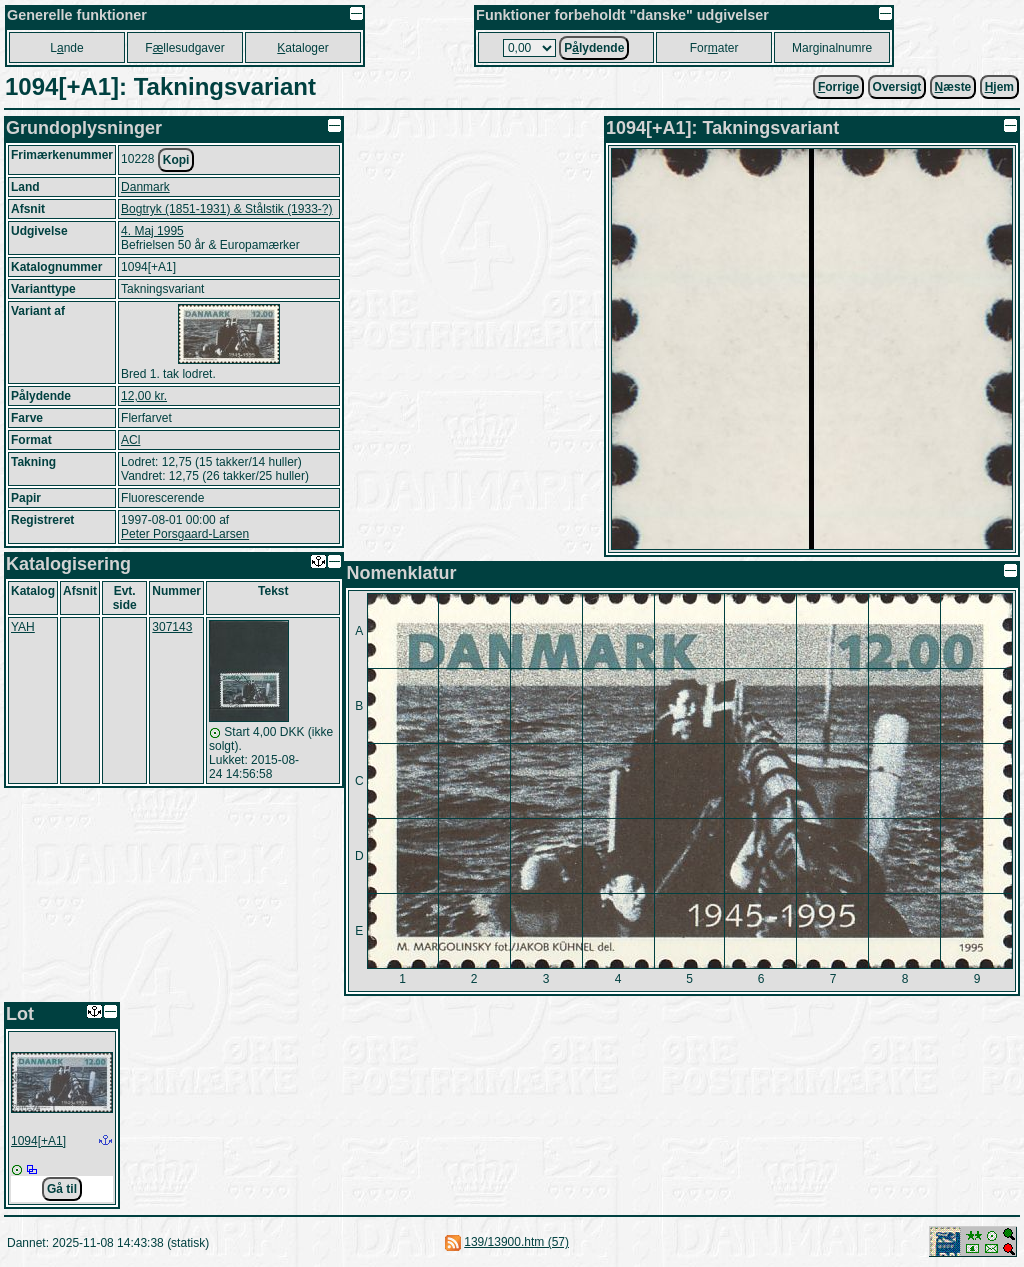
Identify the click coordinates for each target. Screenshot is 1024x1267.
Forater (714, 48)
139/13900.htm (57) (516, 1242)
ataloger (302, 48)
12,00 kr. (144, 396)
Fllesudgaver (184, 48)
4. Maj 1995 (152, 231)
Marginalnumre (832, 48)
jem (999, 87)
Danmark (145, 187)
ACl (130, 440)
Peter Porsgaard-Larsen (185, 534)
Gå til (62, 1189)
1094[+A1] (38, 1141)
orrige (838, 87)
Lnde (66, 48)
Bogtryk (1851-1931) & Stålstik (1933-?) (226, 209)
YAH (23, 627)
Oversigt (897, 87)
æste (953, 87)
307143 (172, 627)
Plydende (594, 48)
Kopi (176, 160)
